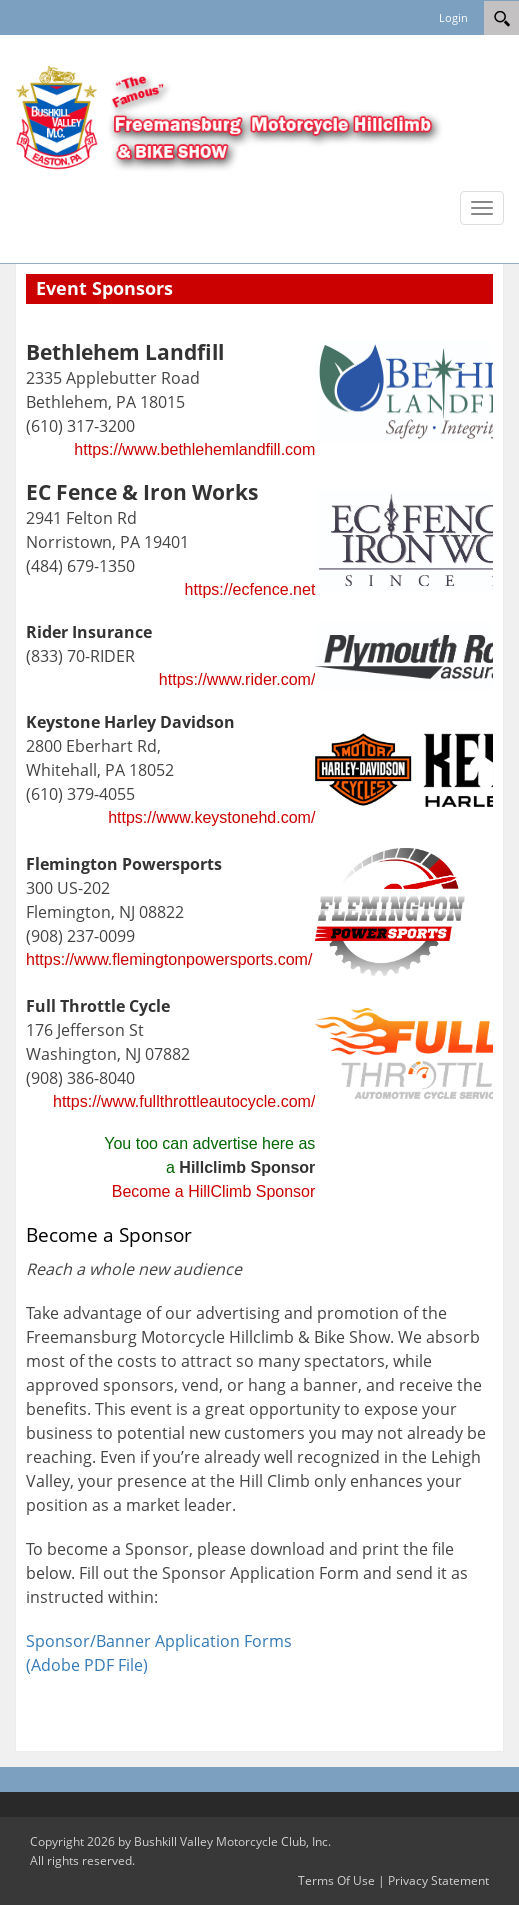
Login (453, 17)
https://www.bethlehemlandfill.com (194, 449)
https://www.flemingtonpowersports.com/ (169, 959)
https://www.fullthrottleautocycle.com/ (184, 1101)
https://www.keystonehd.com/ (211, 817)
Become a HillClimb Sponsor (214, 1191)
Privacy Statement (438, 1880)
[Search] (501, 18)
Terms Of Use (336, 1880)
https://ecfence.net (250, 589)
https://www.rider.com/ (237, 679)
